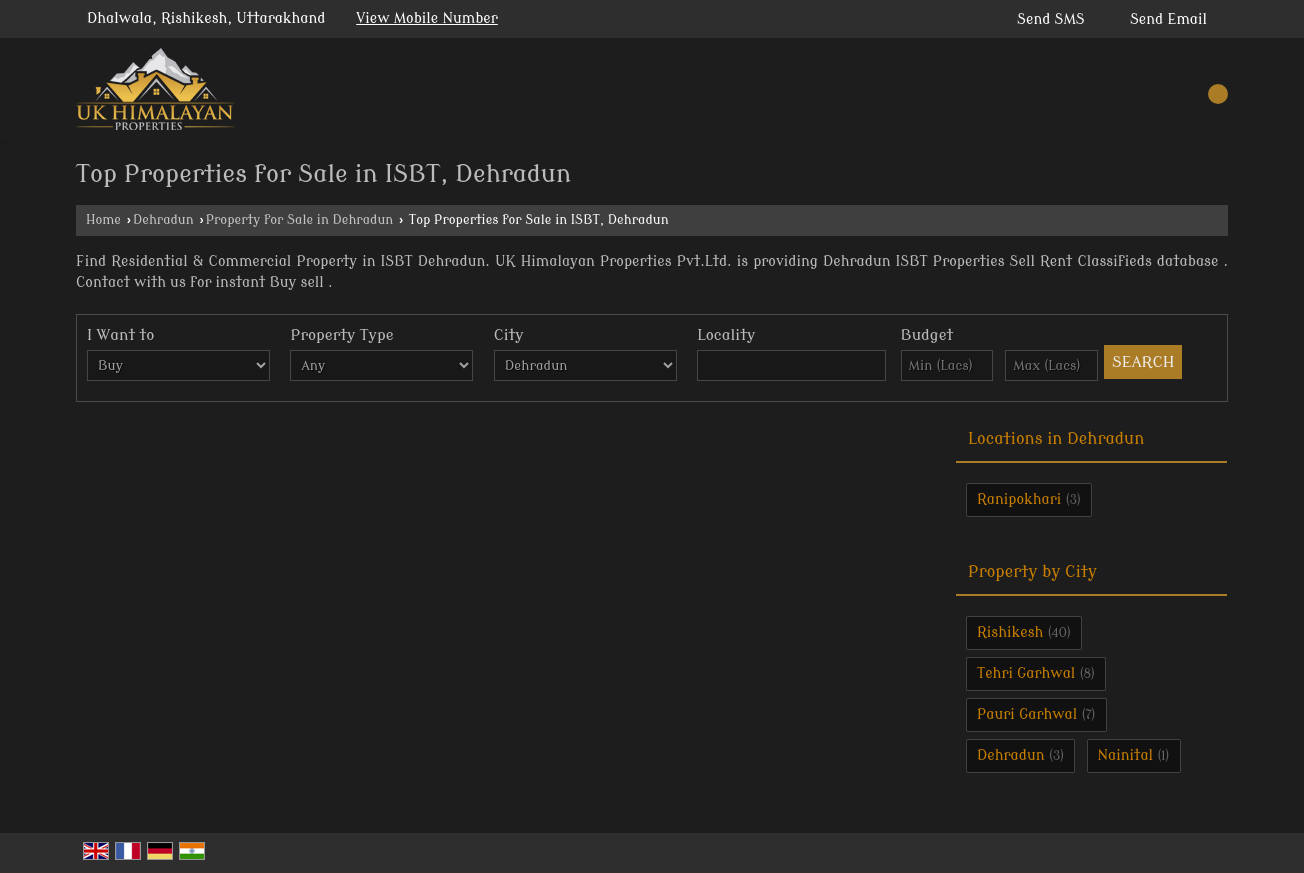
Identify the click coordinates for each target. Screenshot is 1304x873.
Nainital (1126, 755)
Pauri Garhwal (1027, 714)
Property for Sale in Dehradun (300, 220)
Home (103, 220)
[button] (427, 18)
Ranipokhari (1019, 499)
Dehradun (163, 220)
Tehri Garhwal (1026, 673)
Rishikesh (1010, 632)
